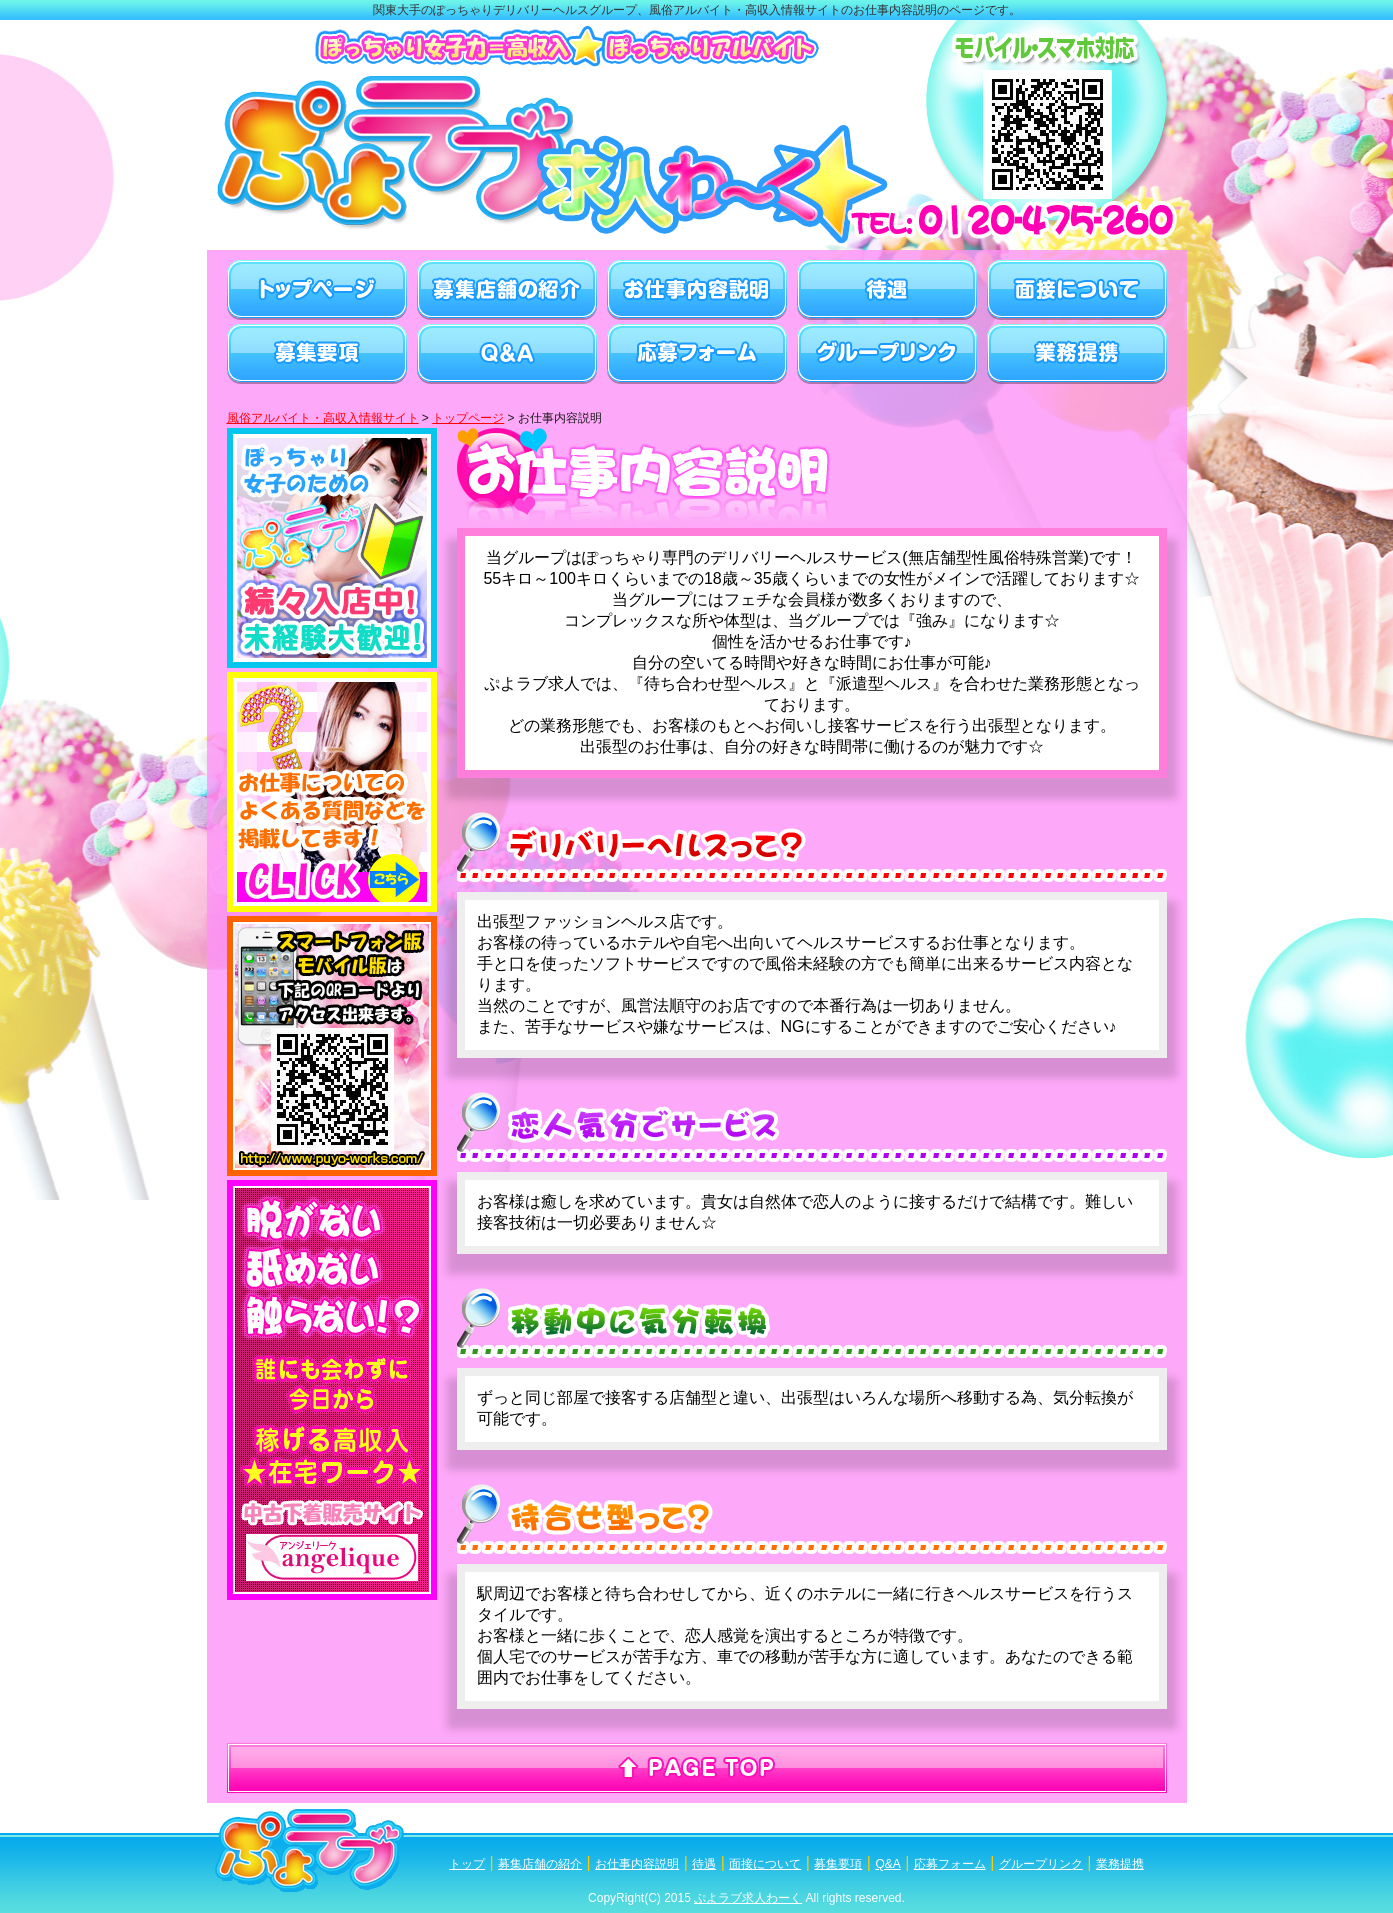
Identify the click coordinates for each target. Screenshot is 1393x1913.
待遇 (704, 1864)
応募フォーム (950, 1864)
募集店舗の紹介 (540, 1864)
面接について (765, 1864)
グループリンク (1041, 1864)
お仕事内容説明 (637, 1864)
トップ (467, 1864)
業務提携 (1120, 1864)
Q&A (887, 1864)
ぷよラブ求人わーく (748, 1898)
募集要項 (838, 1864)
